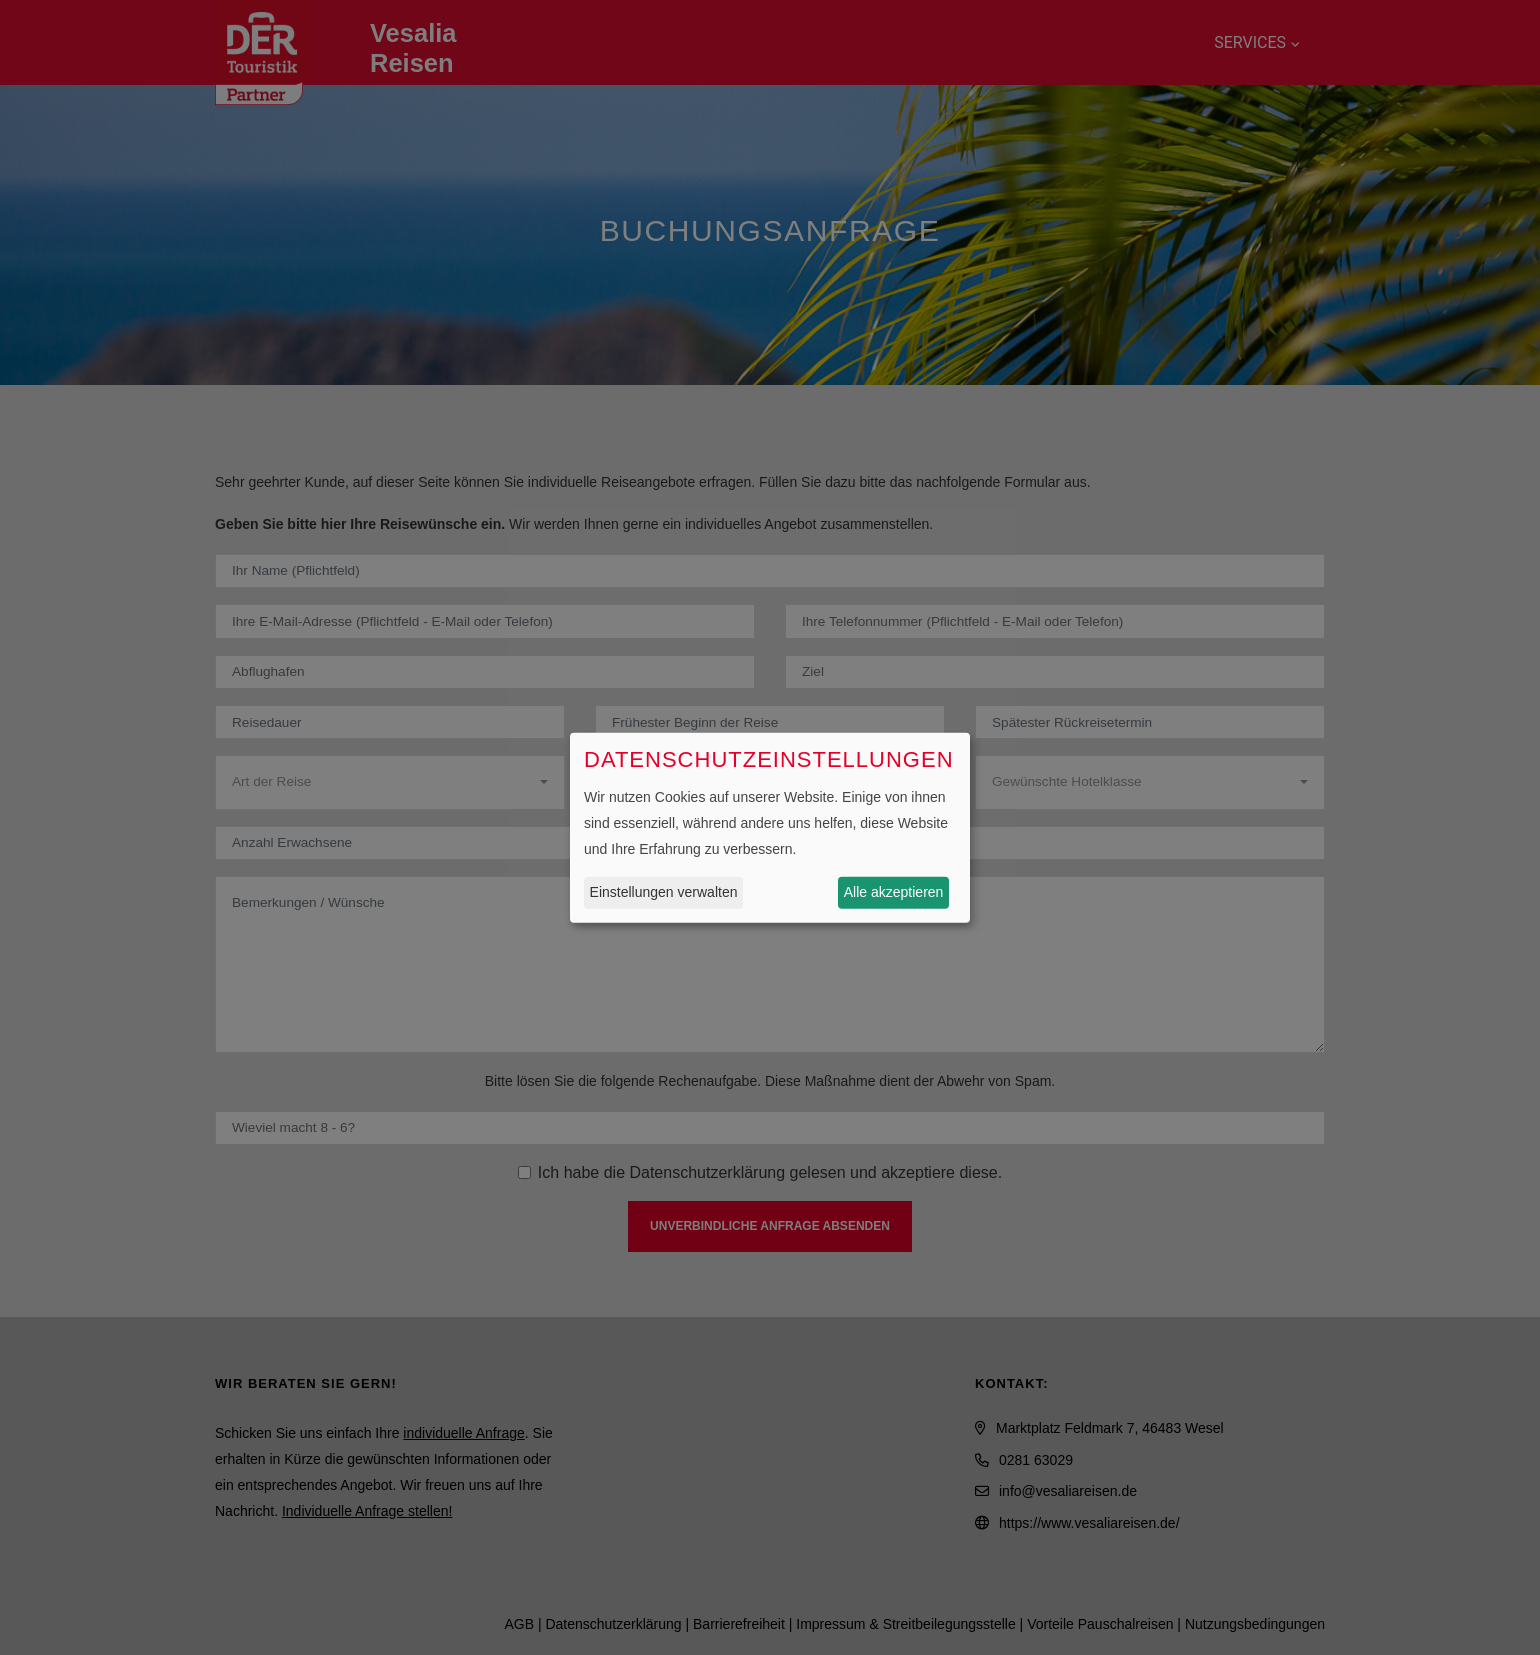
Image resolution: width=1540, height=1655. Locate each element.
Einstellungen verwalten (664, 892)
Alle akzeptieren (894, 892)
